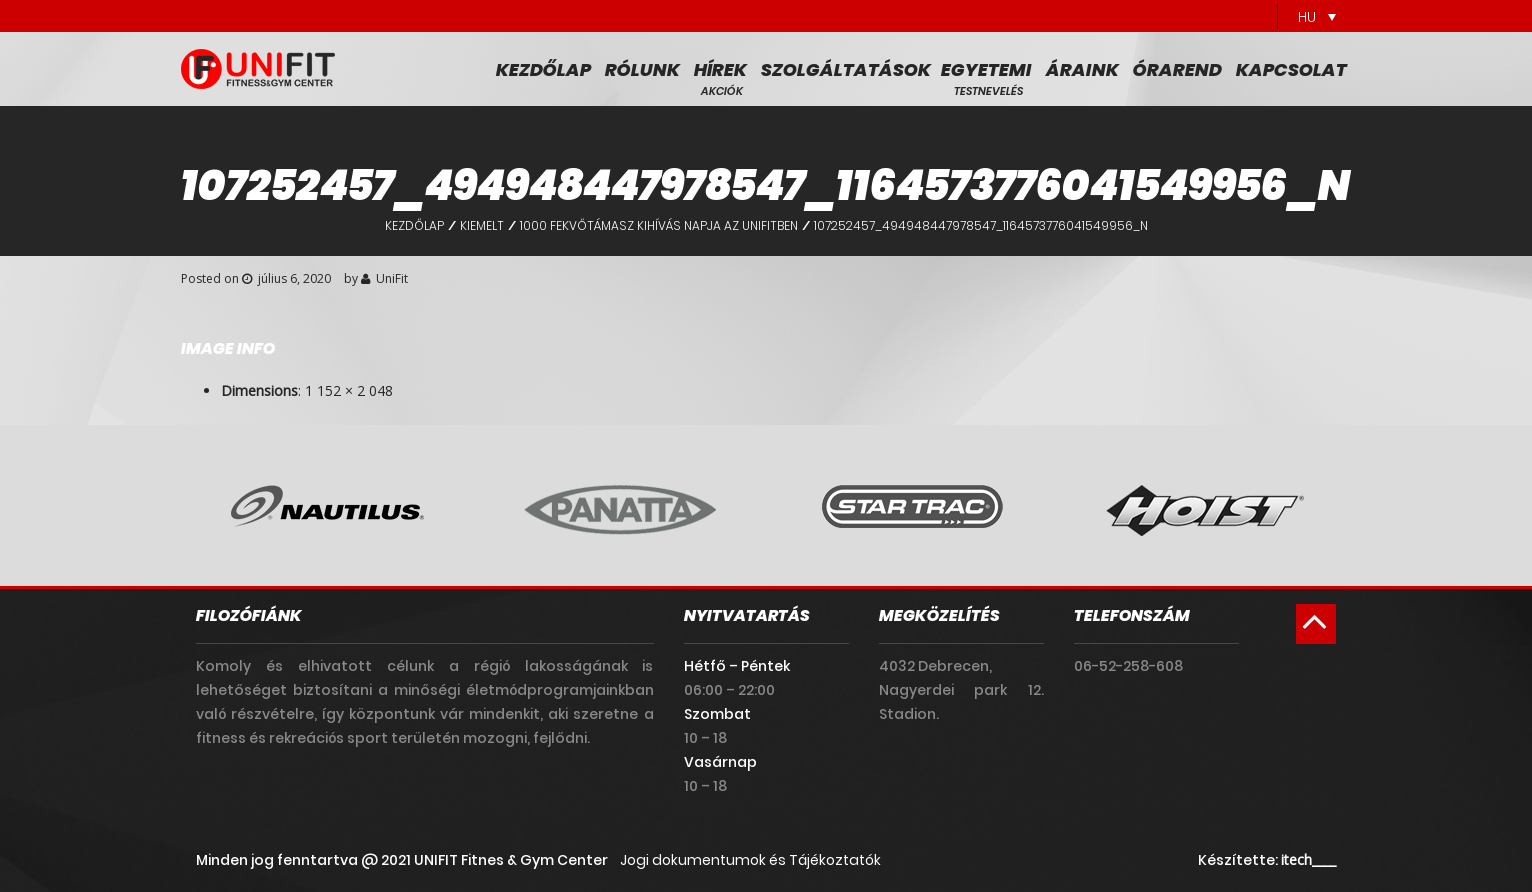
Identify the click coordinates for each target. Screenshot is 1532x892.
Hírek (720, 70)
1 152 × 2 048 (349, 390)
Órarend (1177, 70)
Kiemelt (482, 225)
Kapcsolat (1291, 70)
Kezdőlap (543, 70)
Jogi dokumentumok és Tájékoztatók (750, 860)
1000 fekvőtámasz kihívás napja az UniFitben (659, 225)
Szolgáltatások (846, 70)
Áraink (1082, 70)
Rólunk (642, 70)
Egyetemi (986, 70)
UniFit (392, 278)
